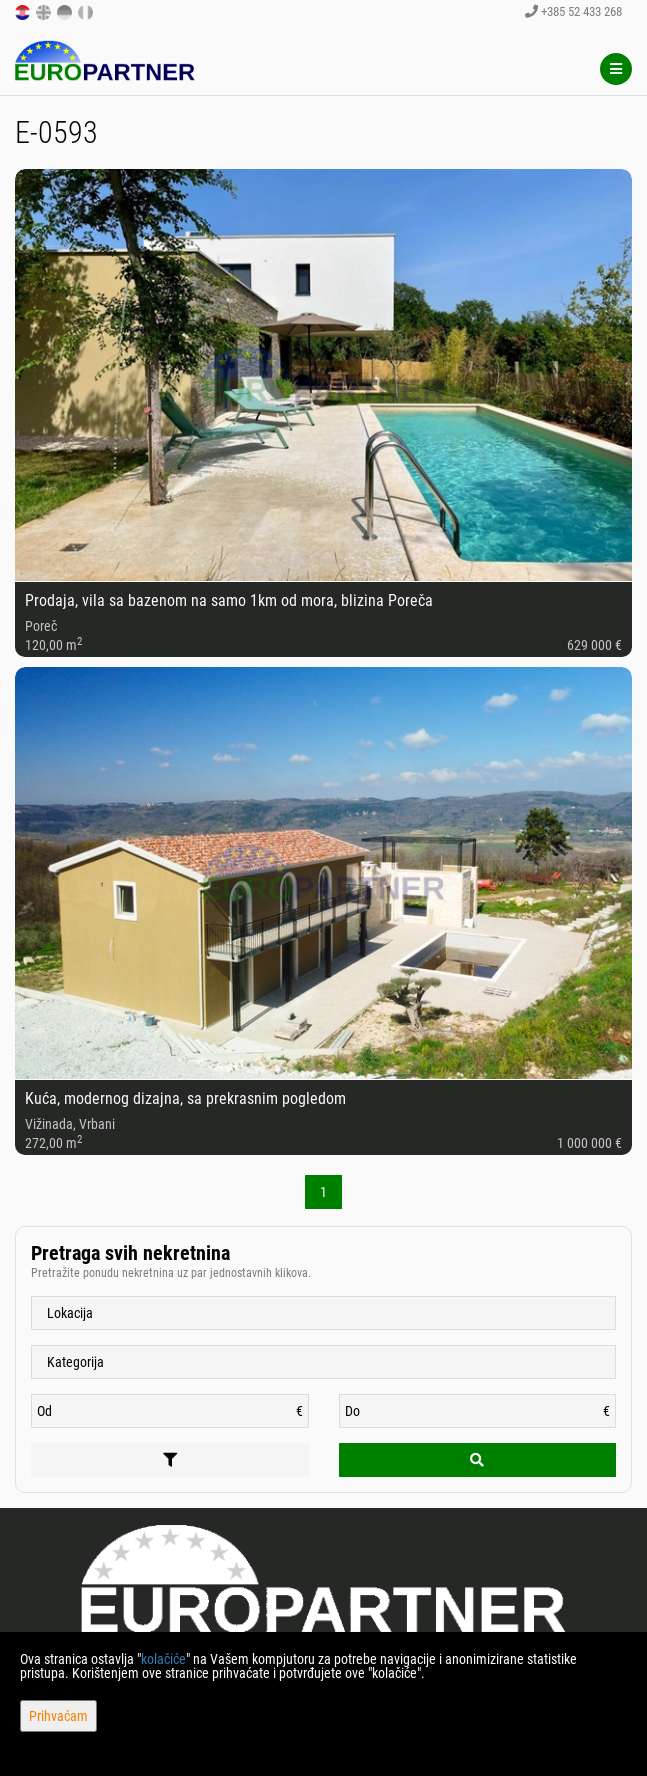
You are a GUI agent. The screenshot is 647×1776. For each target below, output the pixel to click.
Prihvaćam (58, 1716)
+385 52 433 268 (573, 11)
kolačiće (163, 1659)
